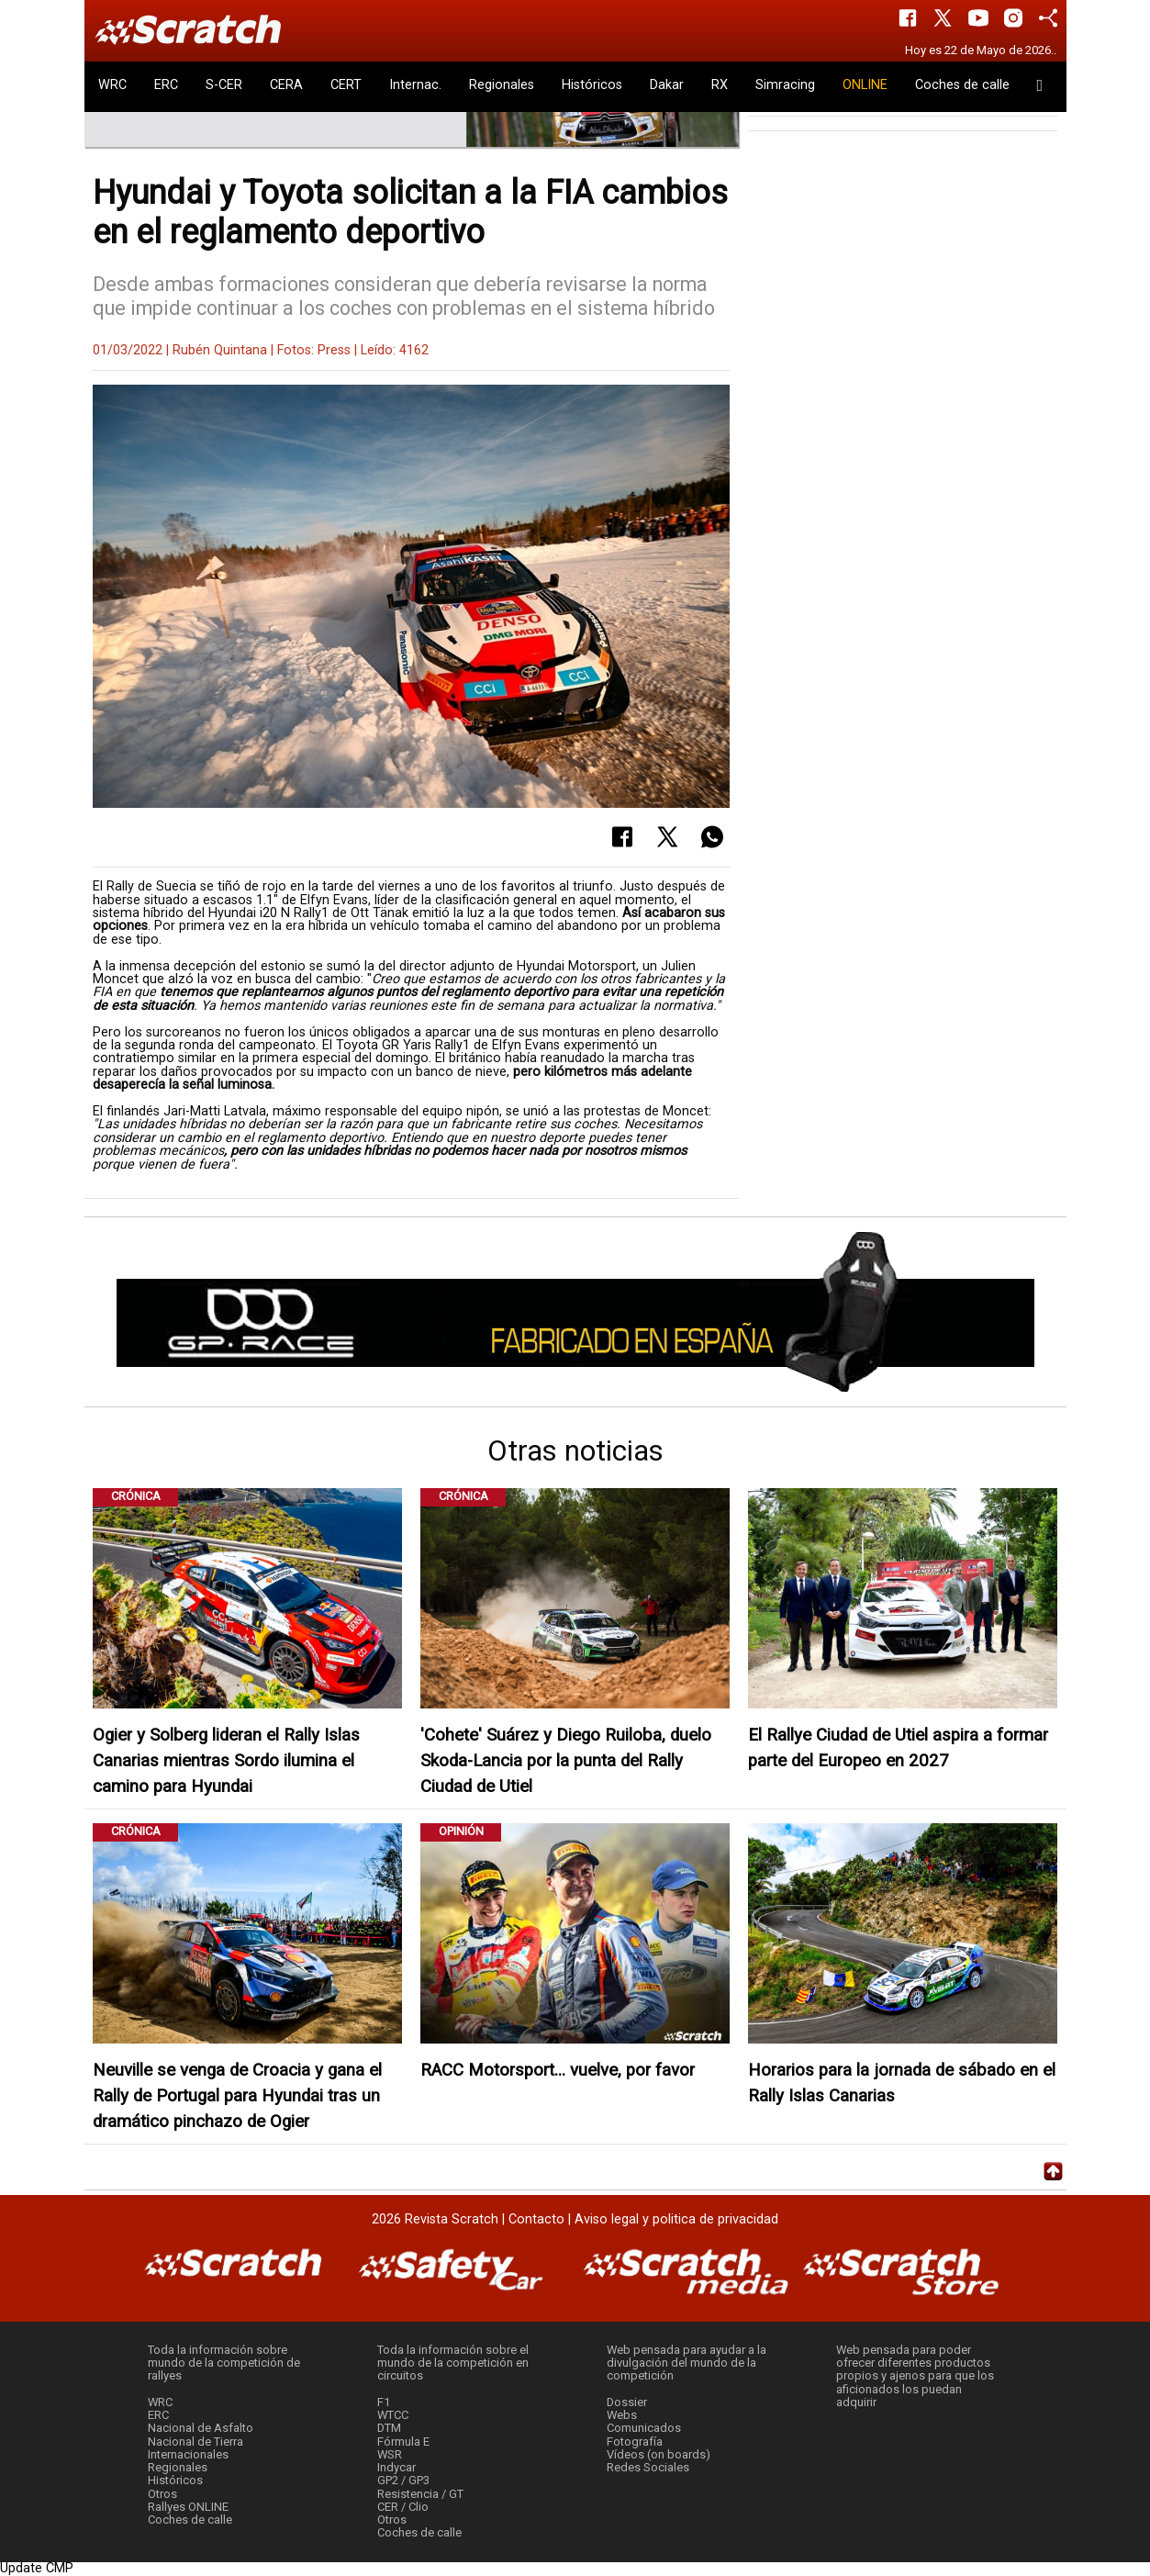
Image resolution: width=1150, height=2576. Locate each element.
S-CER (224, 85)
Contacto (536, 2219)
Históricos (592, 85)
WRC (112, 85)
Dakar (667, 85)
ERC (166, 85)
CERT (346, 85)
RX (719, 85)
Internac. (415, 85)
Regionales (501, 85)
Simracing (785, 85)
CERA (286, 85)
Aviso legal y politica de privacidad (676, 2219)
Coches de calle (962, 85)
